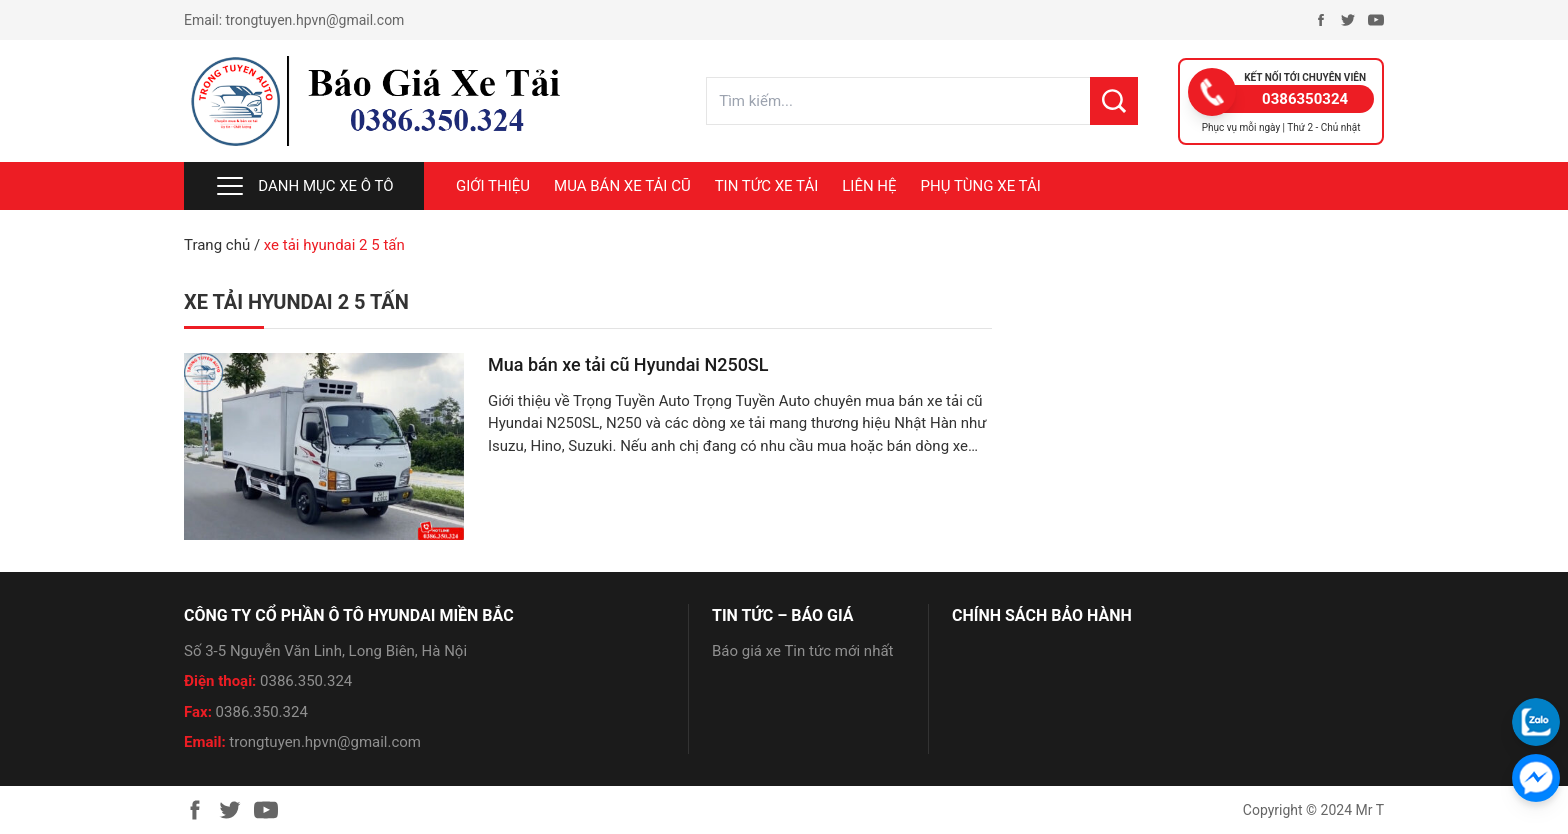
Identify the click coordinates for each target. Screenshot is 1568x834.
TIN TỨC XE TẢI (767, 186)
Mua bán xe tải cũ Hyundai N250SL (628, 364)
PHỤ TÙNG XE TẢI (981, 186)
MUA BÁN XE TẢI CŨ (622, 186)
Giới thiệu (493, 186)
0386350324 (1305, 99)
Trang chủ (217, 245)
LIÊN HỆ (869, 186)
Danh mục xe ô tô (303, 186)
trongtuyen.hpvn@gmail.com (315, 20)
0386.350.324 (306, 681)
